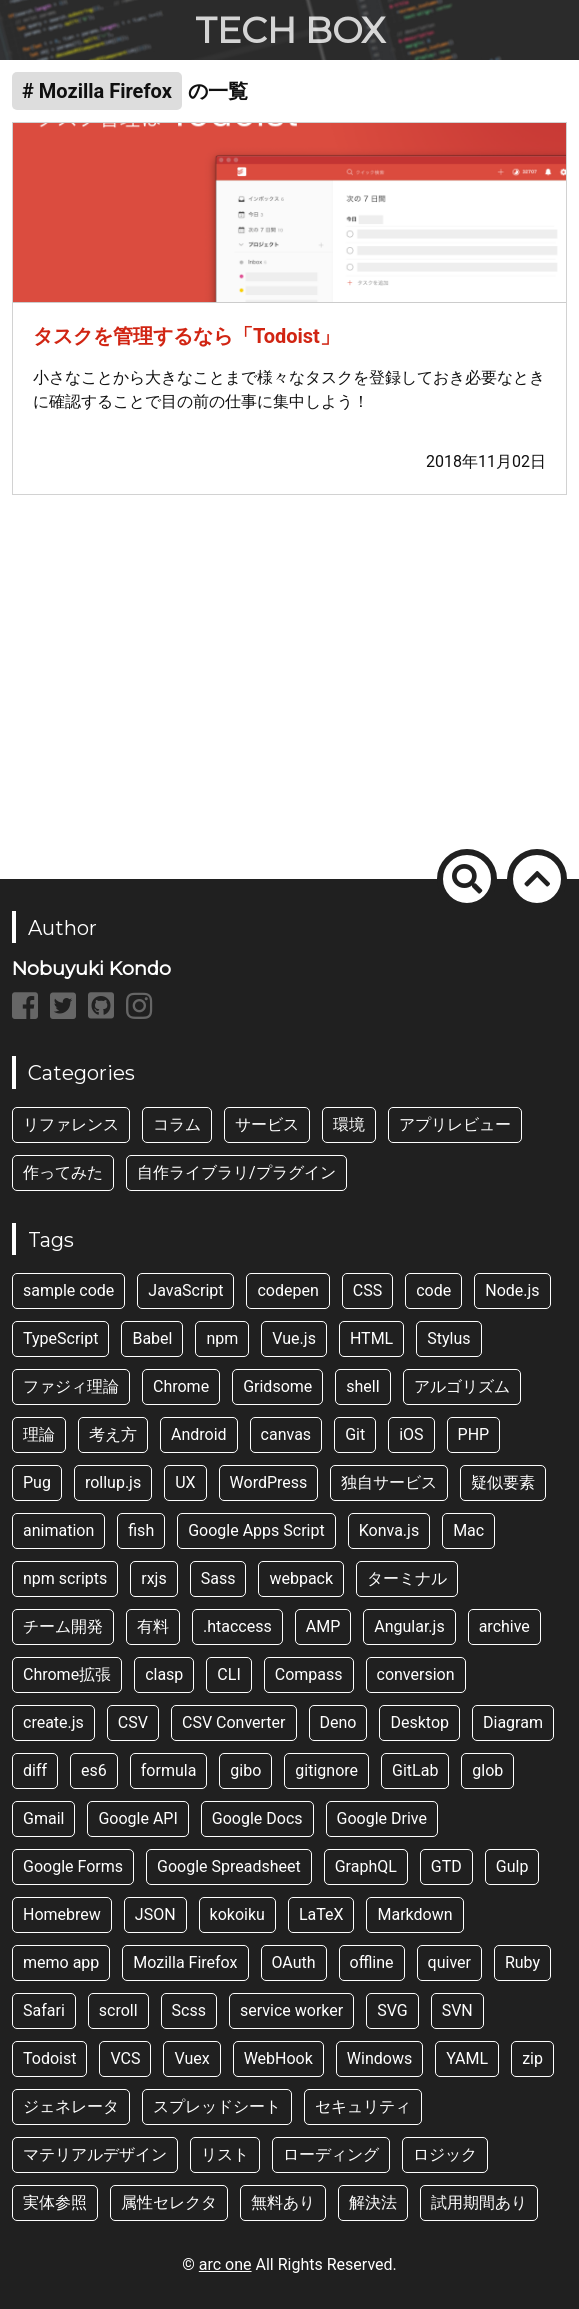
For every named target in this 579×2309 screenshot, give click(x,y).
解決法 (373, 2202)
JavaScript (185, 1290)
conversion (416, 1674)
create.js (53, 1722)
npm (222, 1338)
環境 (349, 1124)
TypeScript (60, 1338)
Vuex (191, 2058)
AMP (323, 1626)
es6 (94, 1770)
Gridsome (277, 1386)
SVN (457, 2010)
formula (169, 1770)
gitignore (326, 1770)
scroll (118, 2010)
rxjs (153, 1578)
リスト (225, 2154)
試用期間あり (479, 2202)
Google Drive (382, 1818)
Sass (218, 1578)
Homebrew (62, 1914)
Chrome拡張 (67, 1674)
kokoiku (237, 1914)
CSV (133, 1722)
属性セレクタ (169, 2202)
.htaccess (237, 1626)
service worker (291, 2010)
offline (372, 1962)
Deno (338, 1722)
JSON (155, 1914)
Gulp (512, 1866)
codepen (287, 1290)
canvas (286, 1434)
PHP (474, 1434)
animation (58, 1530)
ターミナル (407, 1578)
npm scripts (65, 1578)
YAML (467, 2058)
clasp (164, 1674)
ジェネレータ (71, 2106)
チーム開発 (63, 1626)
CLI (228, 1674)
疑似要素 (503, 1482)
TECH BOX (290, 30)
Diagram (513, 1722)
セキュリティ (363, 2106)
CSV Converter (234, 1722)
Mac (468, 1530)
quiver (449, 1962)
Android (199, 1434)
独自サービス (389, 1482)
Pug (37, 1482)
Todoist (49, 2058)
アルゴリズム (462, 1386)
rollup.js (113, 1482)
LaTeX (321, 1914)
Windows (379, 2058)
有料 (153, 1626)
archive (504, 1626)
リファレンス (71, 1124)
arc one (225, 2264)
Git (355, 1434)
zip (532, 2058)
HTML (371, 1338)
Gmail (43, 1818)
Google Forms (73, 1866)
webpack (301, 1578)
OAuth (294, 1962)
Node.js (512, 1290)
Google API (137, 1818)
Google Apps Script (256, 1530)
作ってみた (63, 1172)
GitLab (415, 1770)
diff (35, 1770)
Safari (44, 2010)
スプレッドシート (217, 2106)
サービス (267, 1124)
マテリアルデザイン (95, 2154)
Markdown (414, 1914)
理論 (39, 1434)
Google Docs (257, 1818)
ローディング (331, 2154)
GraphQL (366, 1866)
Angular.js (409, 1626)
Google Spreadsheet (229, 1866)
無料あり (283, 2202)
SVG (392, 2010)
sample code (68, 1290)
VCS (125, 2058)
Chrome (181, 1386)
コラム (177, 1124)
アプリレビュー (455, 1124)
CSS (367, 1290)
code (433, 1290)
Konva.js (389, 1530)
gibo (245, 1770)
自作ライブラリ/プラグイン (236, 1172)
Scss (189, 2010)
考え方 (113, 1434)
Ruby (522, 1962)
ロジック (445, 2154)
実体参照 (55, 2202)
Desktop (419, 1722)
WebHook (278, 2058)
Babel (152, 1338)
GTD (446, 1866)
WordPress (269, 1482)
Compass (309, 1674)
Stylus (448, 1338)
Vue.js (294, 1338)
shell (362, 1386)
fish (141, 1530)
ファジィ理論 (71, 1386)
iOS (411, 1434)
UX (185, 1482)
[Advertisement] (289, 675)
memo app (61, 1962)
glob (487, 1770)
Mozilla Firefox (185, 1962)
